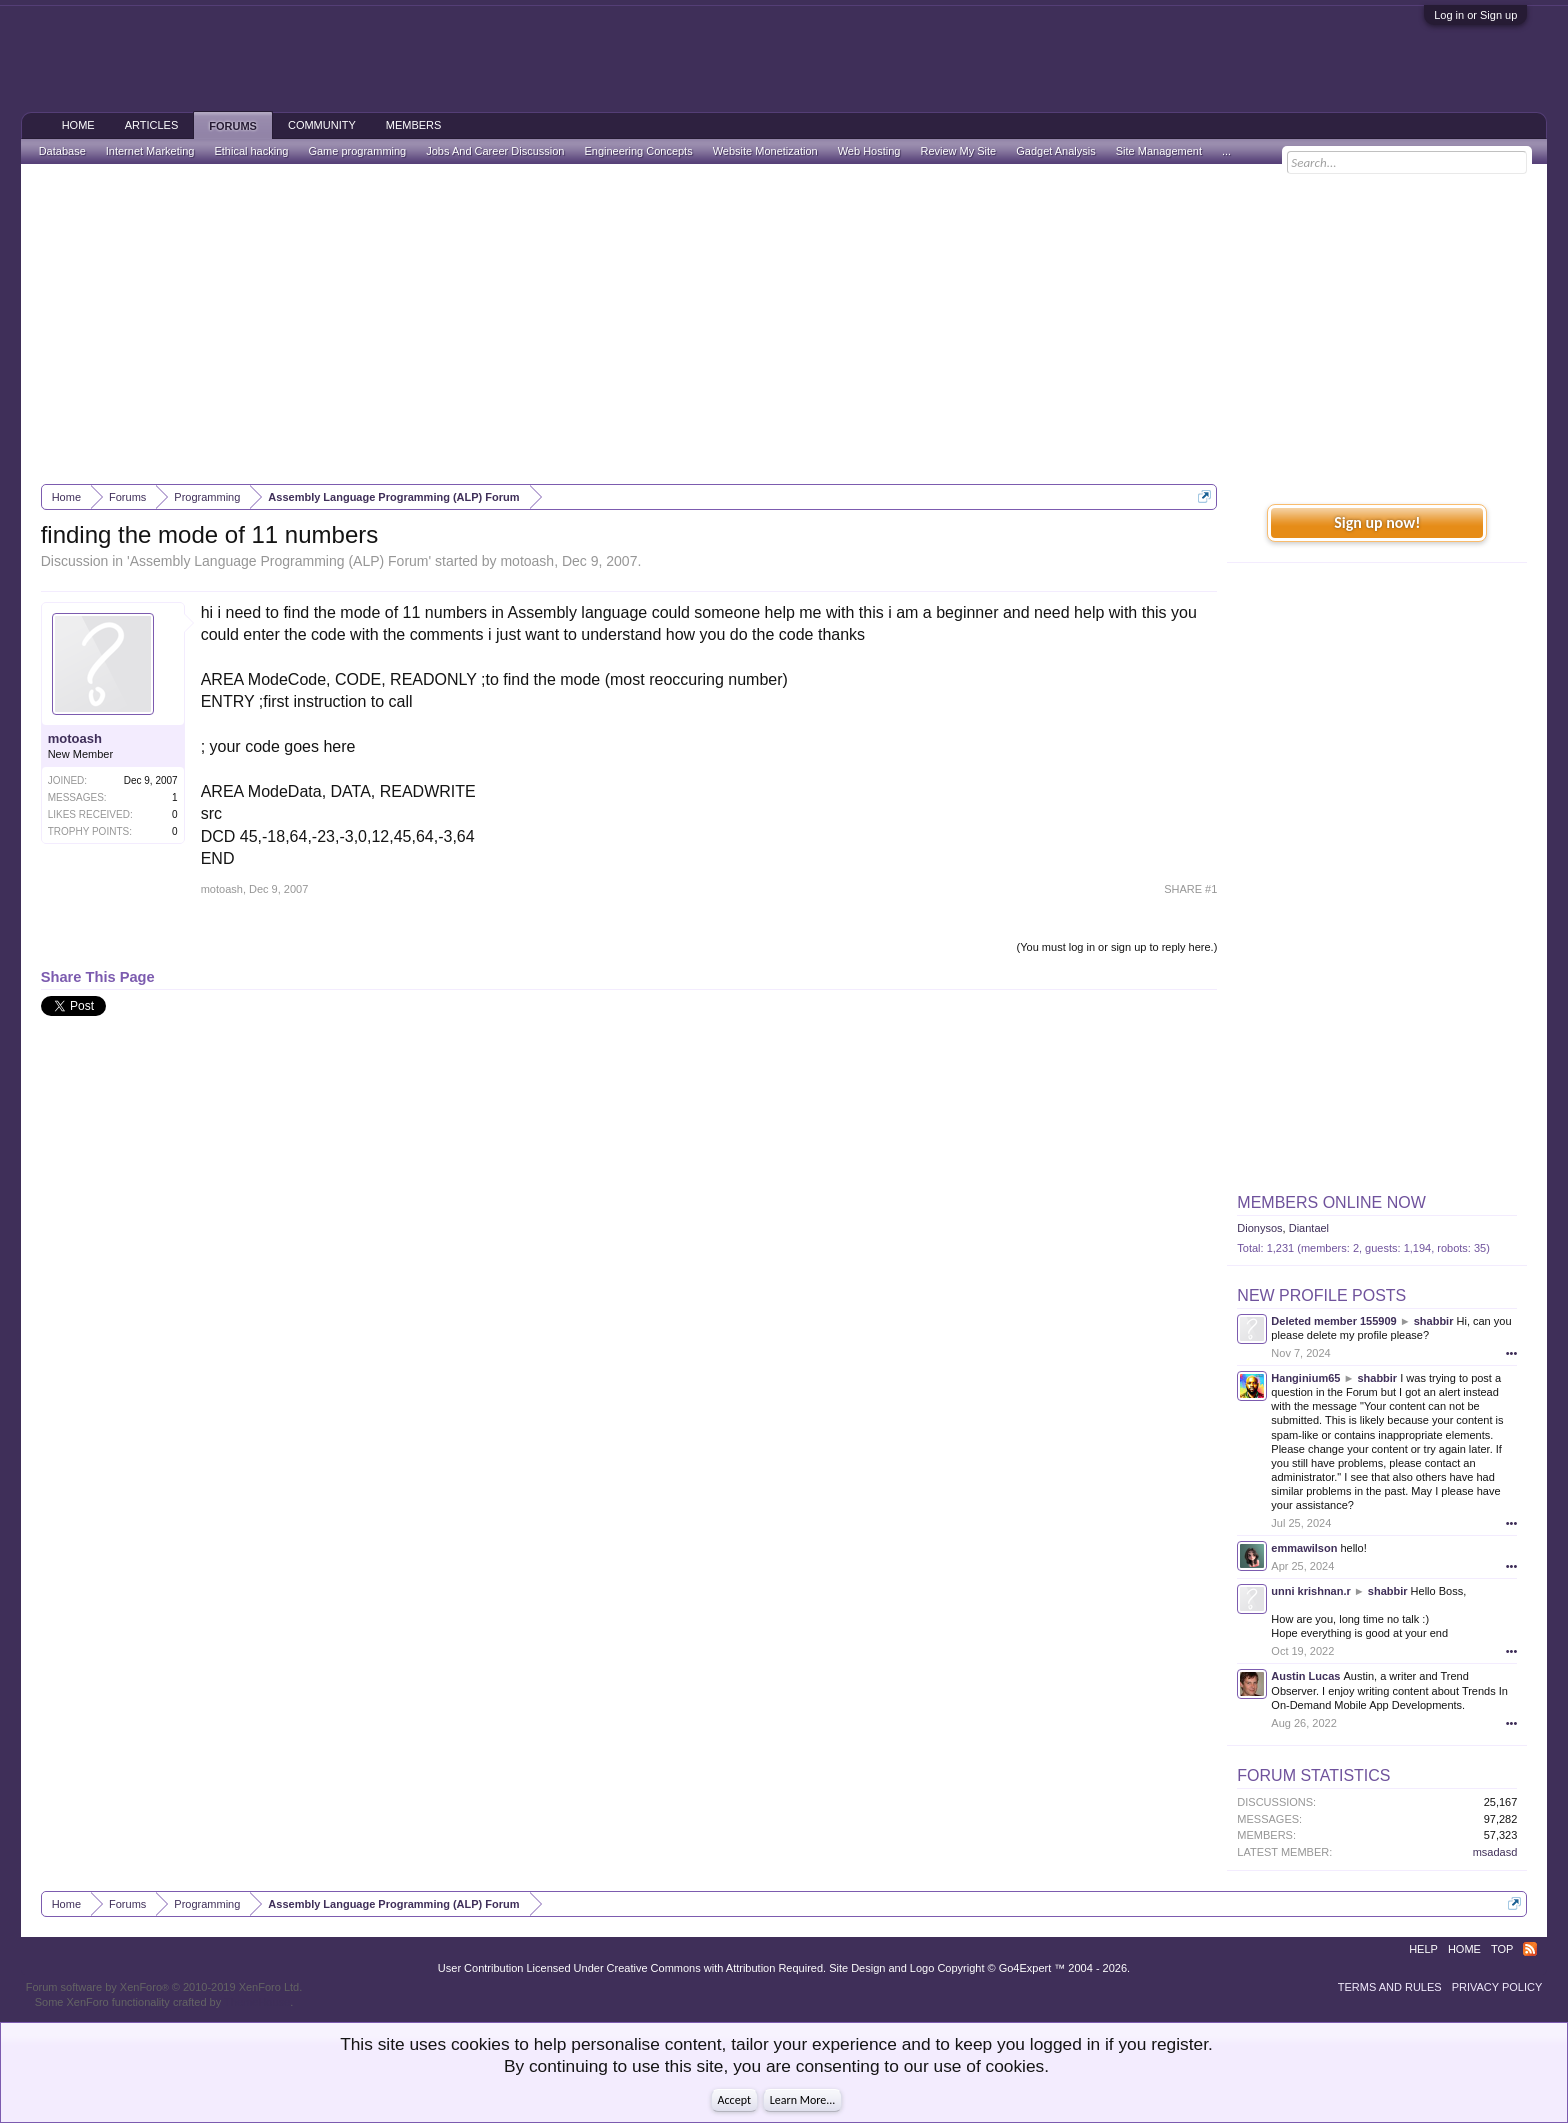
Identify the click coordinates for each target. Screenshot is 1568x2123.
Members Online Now (1331, 1202)
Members (414, 125)
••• (1512, 1353)
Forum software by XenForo (164, 1987)
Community (322, 125)
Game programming (357, 151)
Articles (152, 125)
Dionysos (1259, 1228)
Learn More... (803, 2100)
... (1226, 151)
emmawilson (1304, 1548)
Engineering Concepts (638, 151)
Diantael (1309, 1228)
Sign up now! (1377, 522)
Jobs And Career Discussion (495, 151)
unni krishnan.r (1310, 1591)
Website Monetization (765, 151)
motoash (527, 561)
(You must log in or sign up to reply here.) (1117, 947)
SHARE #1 (1190, 889)
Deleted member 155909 (1333, 1321)
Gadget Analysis (1056, 151)
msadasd (1495, 1852)
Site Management (1159, 151)
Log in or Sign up (1475, 15)
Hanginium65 (1305, 1378)
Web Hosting (869, 151)
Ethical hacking (251, 151)
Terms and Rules (1390, 1987)
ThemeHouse (257, 2002)
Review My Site (958, 151)
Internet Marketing (150, 151)
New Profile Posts (1321, 1295)
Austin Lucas (1305, 1676)
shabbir (1434, 1321)
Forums (233, 126)
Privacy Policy (1497, 1987)
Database (62, 151)
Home (78, 125)
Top (1502, 1949)
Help (1423, 1949)
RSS (1530, 1949)
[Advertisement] (784, 324)
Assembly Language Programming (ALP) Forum (279, 561)
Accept (734, 2100)
